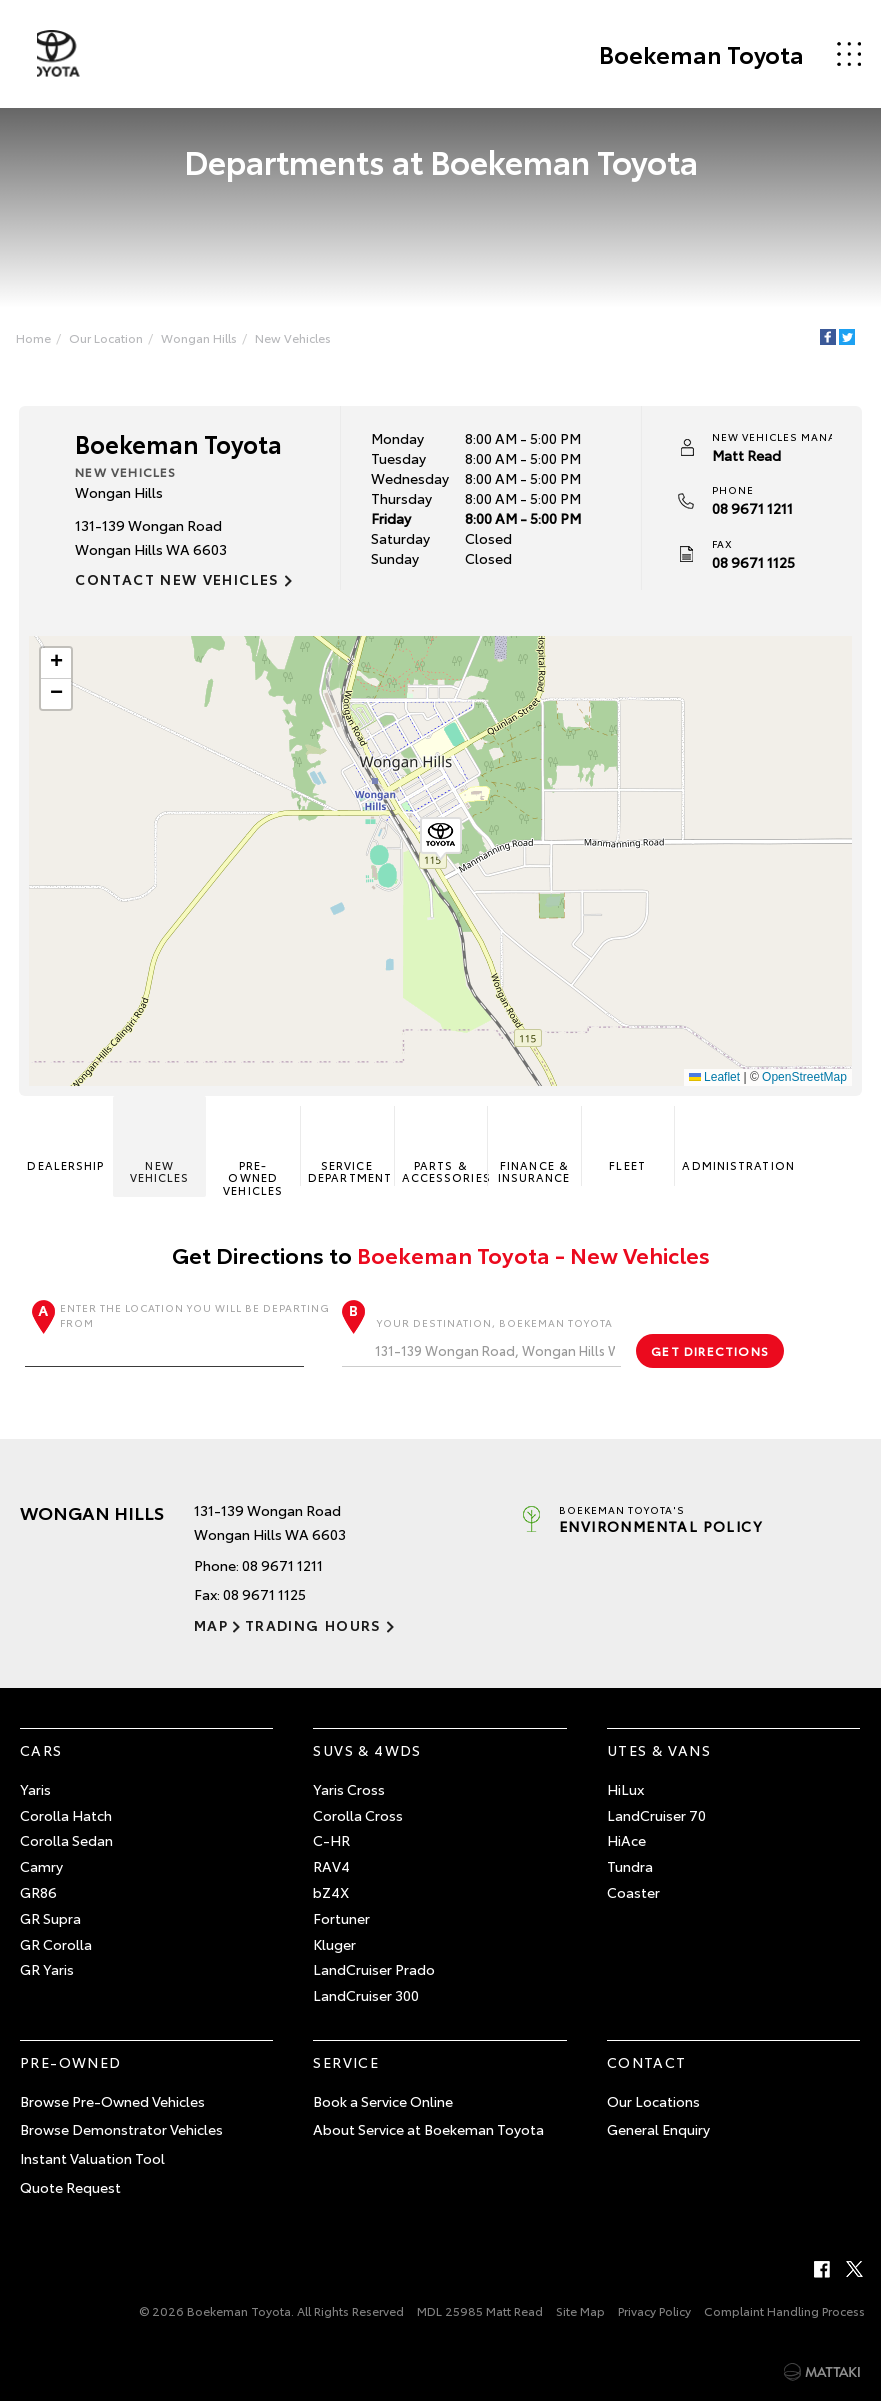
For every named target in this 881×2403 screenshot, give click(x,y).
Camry (41, 1868)
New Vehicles (295, 337)
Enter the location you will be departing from (178, 1334)
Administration (724, 1141)
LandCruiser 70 (656, 1816)
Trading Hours (311, 1627)
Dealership (66, 1141)
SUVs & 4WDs (367, 1752)
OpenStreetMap (803, 1078)
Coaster (633, 1894)
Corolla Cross (358, 1816)
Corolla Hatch (66, 1816)
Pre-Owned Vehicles (254, 1153)
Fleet (627, 1141)
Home (35, 337)
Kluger (334, 1945)
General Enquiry (658, 2131)
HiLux (625, 1791)
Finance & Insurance (533, 1148)
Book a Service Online (383, 2103)
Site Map (580, 2312)
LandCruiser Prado (374, 1971)
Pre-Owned (71, 2064)
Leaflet (713, 1078)
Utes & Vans (659, 1752)
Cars (41, 1752)
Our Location (108, 337)
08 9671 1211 (751, 509)
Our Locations (653, 2103)
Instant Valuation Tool (92, 2160)
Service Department (350, 1148)
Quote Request (70, 2189)
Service (346, 2064)
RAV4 (331, 1868)
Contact (647, 2064)
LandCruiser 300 (366, 1997)
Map (211, 1627)
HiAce (626, 1842)
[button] (441, 839)
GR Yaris (47, 1971)
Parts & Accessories (444, 1148)
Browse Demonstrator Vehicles (121, 2131)
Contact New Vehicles (178, 580)
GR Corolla (56, 1945)
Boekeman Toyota (699, 54)
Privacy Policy (654, 2312)
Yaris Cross (349, 1791)
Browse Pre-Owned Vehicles (112, 2103)
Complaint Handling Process (784, 2312)
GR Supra (50, 1920)
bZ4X (331, 1894)
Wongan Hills (201, 337)
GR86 (38, 1894)
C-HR (331, 1842)
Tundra (630, 1868)
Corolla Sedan (66, 1842)
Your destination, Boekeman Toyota (481, 1342)
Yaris (35, 1791)
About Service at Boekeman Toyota (428, 2131)
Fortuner (341, 1920)
